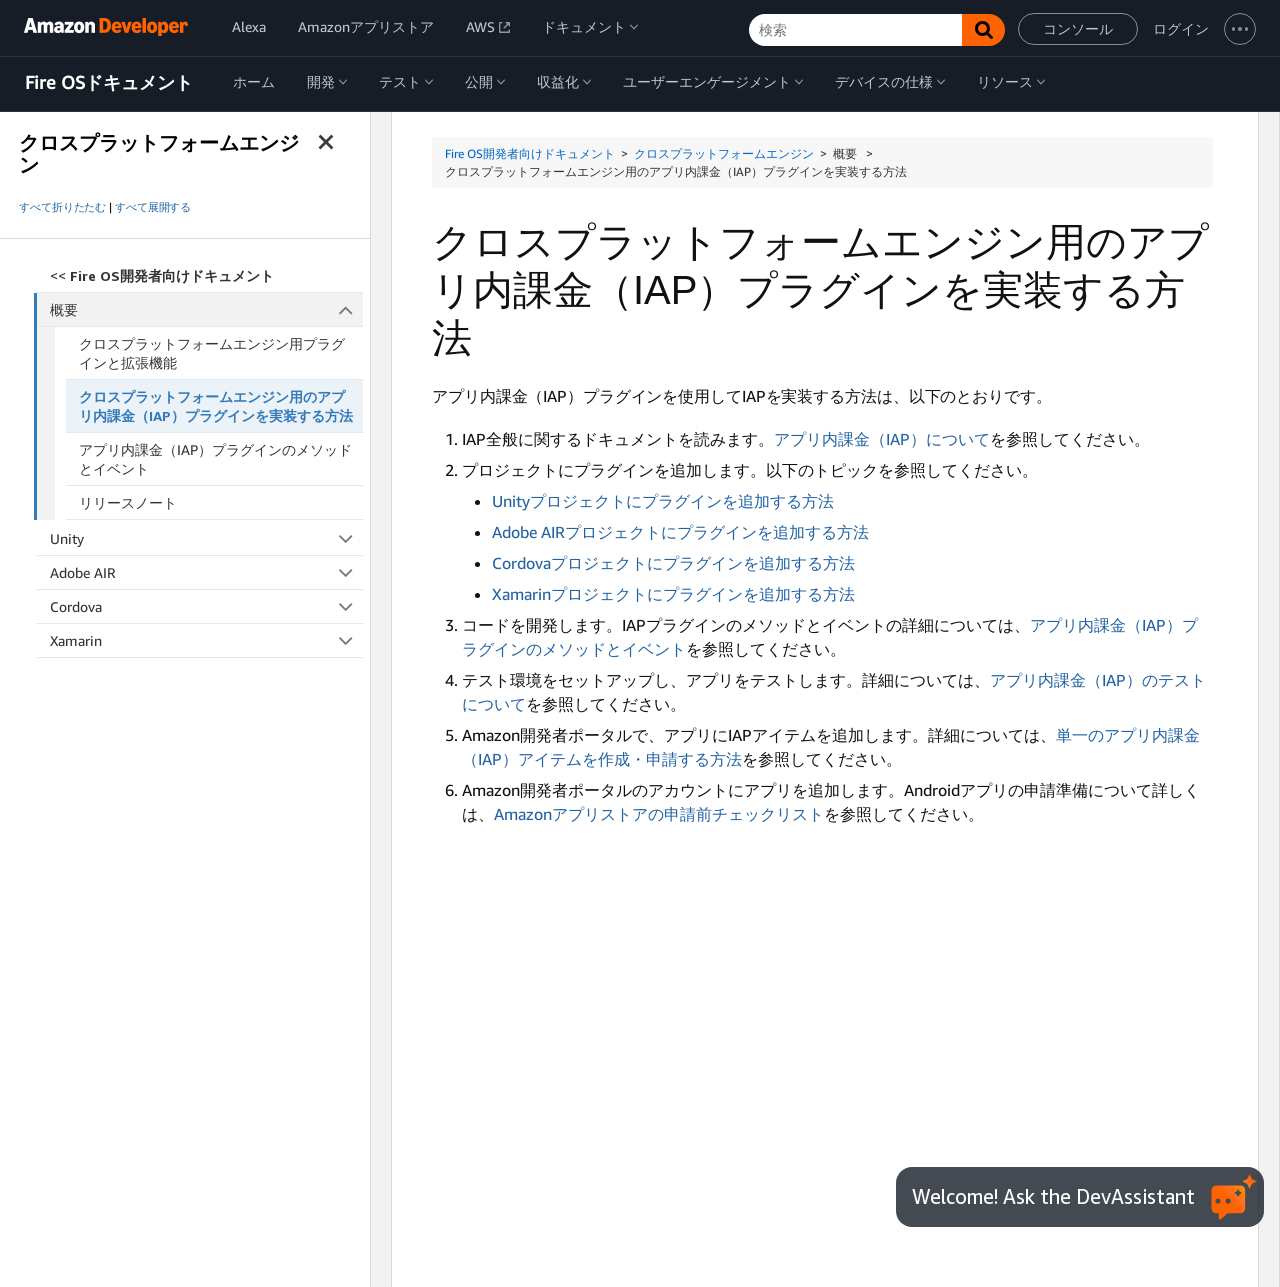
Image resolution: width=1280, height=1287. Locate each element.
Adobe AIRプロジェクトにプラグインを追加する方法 (680, 532)
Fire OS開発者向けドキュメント (530, 153)
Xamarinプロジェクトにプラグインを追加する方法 (673, 594)
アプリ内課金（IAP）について (882, 439)
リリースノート (128, 502)
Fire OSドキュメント (109, 83)
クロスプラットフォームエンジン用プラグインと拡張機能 (212, 353)
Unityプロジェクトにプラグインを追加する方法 (663, 501)
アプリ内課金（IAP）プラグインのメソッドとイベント (215, 459)
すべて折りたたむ (62, 207)
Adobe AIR (206, 572)
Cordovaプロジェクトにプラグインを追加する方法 (673, 563)
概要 (207, 309)
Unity (206, 538)
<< (162, 275)
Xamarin (206, 640)
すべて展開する (153, 207)
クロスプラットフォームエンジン (724, 153)
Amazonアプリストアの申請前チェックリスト (659, 814)
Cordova (206, 606)
